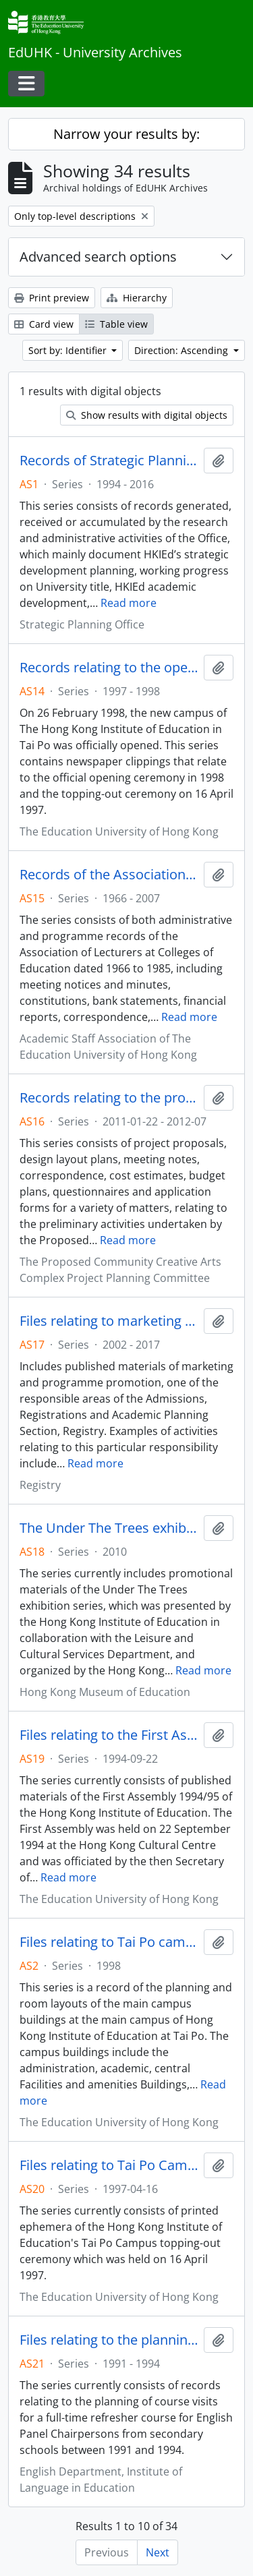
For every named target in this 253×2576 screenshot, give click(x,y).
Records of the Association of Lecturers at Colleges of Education (109, 875)
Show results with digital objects (146, 415)
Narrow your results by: (126, 134)
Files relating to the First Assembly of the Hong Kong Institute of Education (109, 1735)
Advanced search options (98, 256)
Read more (129, 602)
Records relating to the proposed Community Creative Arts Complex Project (109, 1098)
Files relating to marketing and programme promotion (109, 1321)
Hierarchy (137, 297)
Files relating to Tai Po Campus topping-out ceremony (109, 2165)
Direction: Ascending (182, 350)
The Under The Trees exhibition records (109, 1528)
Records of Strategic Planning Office (109, 460)
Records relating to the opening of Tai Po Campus (109, 668)
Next (157, 2552)
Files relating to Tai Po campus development (109, 1942)
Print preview (51, 297)
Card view (44, 324)
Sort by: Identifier (68, 350)
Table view (116, 324)
